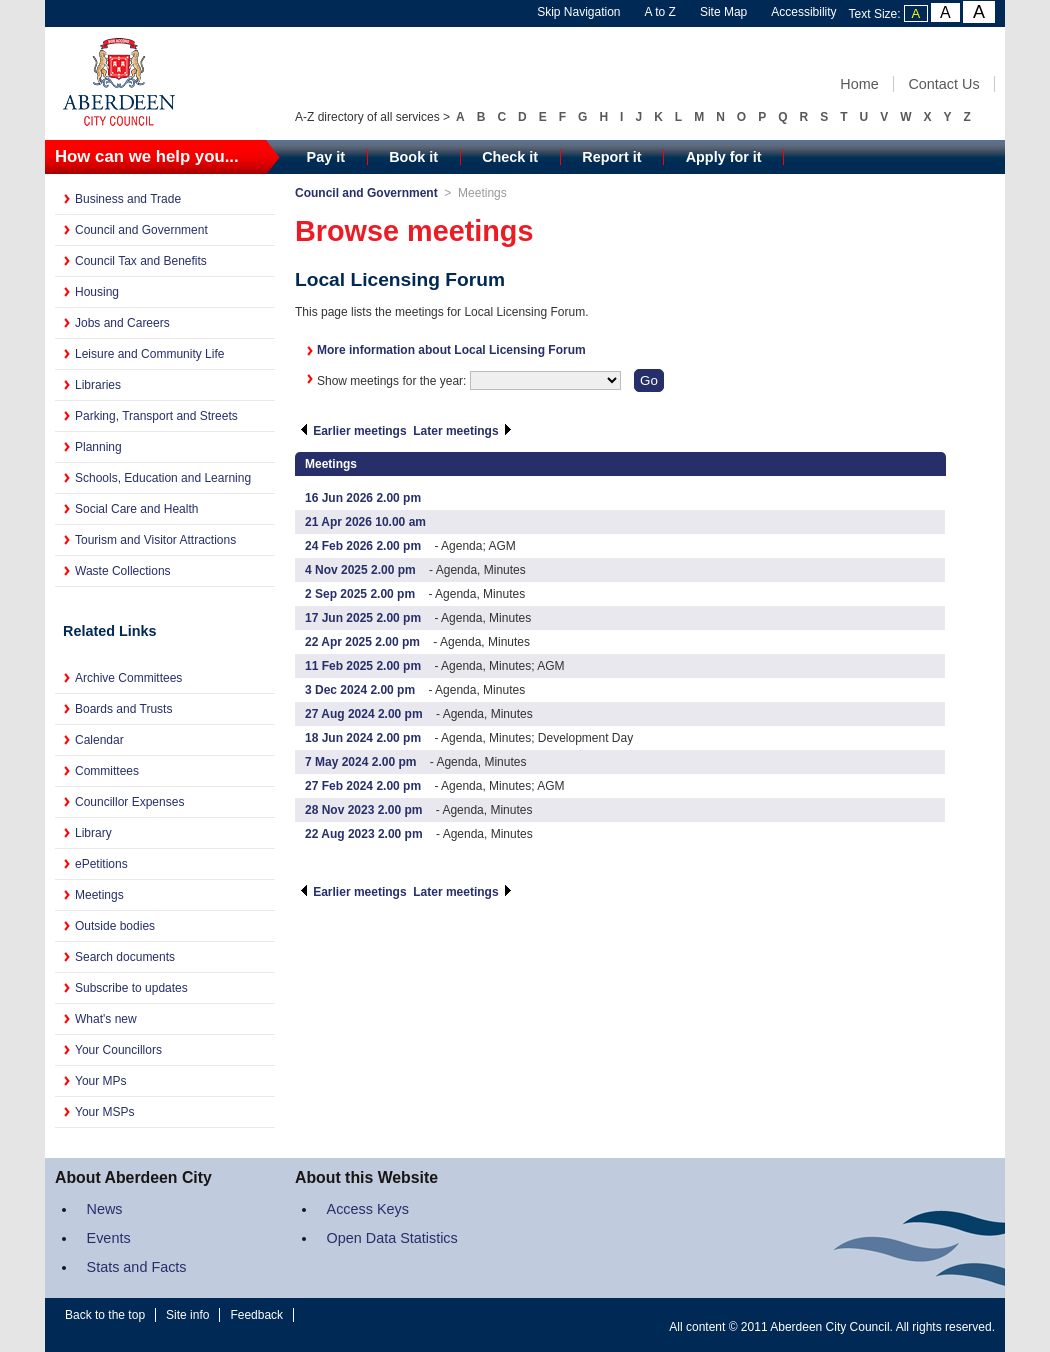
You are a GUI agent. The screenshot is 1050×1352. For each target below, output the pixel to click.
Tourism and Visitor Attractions (155, 540)
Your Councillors (118, 1050)
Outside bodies (115, 926)
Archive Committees (128, 678)
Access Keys (368, 1209)
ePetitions (101, 864)
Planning (98, 447)
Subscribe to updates (131, 988)
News (105, 1209)
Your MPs (101, 1081)
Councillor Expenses (129, 802)
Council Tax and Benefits (141, 261)
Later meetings (463, 431)
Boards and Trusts (123, 709)
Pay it (326, 157)
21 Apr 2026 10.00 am (365, 522)
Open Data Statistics (392, 1238)
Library (93, 833)
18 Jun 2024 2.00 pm (363, 738)
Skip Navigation (578, 12)
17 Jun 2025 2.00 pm (363, 618)
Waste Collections (123, 571)
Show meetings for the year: (393, 381)
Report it (611, 157)
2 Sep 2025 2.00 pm (360, 594)
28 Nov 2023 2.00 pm (363, 810)
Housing (97, 292)
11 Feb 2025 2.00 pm (363, 666)
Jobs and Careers (122, 323)
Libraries (98, 385)
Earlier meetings (353, 431)
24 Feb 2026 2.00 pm (363, 546)
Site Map (723, 12)
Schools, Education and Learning (163, 478)
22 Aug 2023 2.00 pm (364, 834)
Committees (107, 771)
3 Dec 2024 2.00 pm (360, 690)
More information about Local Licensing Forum (451, 350)
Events (109, 1238)
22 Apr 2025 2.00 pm (362, 642)
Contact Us (943, 84)
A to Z (660, 12)
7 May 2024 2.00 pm (360, 762)
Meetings (99, 895)
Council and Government (141, 230)
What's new (106, 1019)
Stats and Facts (137, 1267)
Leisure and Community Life (149, 354)
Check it (510, 157)
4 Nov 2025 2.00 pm (360, 570)
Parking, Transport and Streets (156, 416)
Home (859, 84)
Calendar (99, 740)
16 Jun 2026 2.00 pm (363, 498)
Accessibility (803, 12)
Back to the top (105, 1315)
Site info (187, 1315)
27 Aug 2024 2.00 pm (364, 714)
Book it (413, 157)
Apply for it (724, 157)
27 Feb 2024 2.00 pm (363, 786)
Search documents (125, 957)
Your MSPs (105, 1112)
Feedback (256, 1315)
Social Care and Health (136, 509)
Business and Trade (128, 199)
